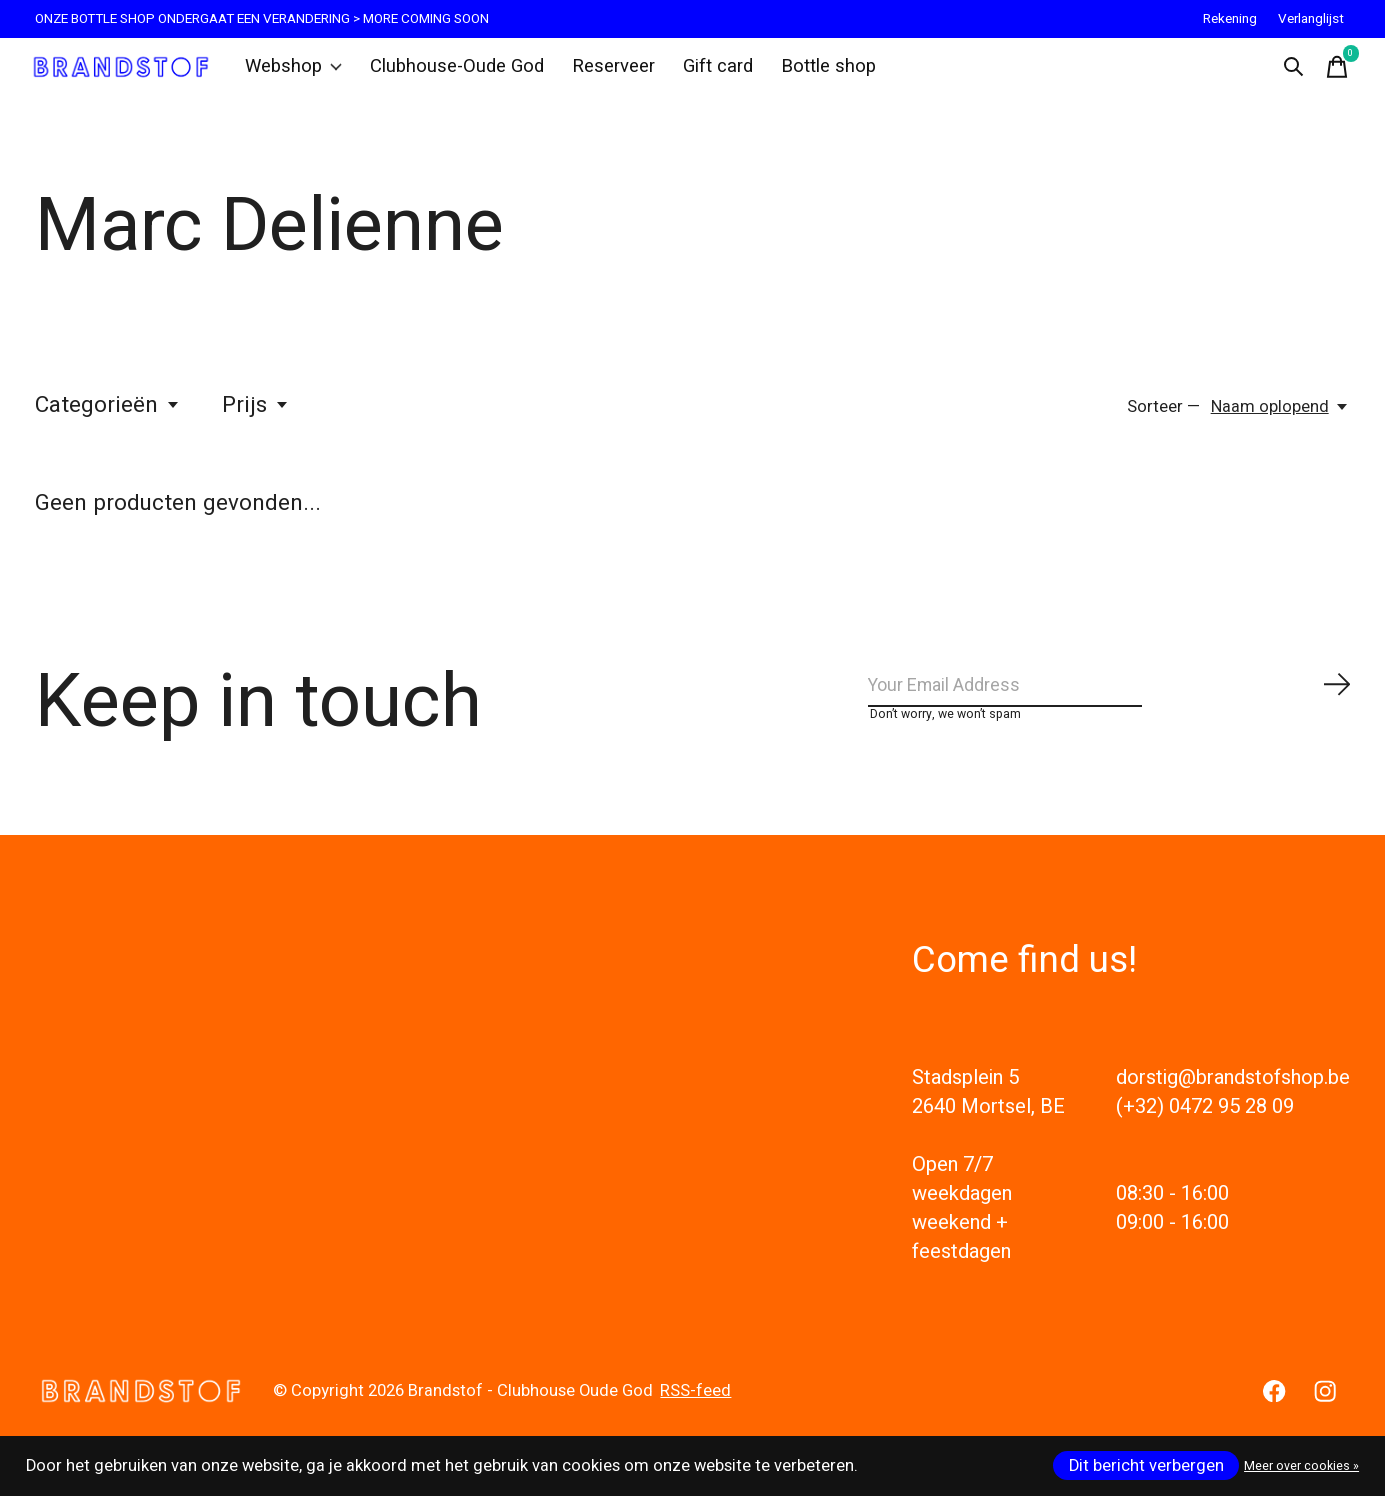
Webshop (302, 74)
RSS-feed (695, 1422)
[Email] (1110, 707)
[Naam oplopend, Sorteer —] (1280, 422)
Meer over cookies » (1301, 1466)
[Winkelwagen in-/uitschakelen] (1330, 74)
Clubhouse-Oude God (457, 74)
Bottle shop (811, 74)
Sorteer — (1163, 422)
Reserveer (604, 74)
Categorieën (108, 420)
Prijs (256, 420)
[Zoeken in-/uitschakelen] (1286, 74)
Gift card (705, 74)
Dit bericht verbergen (1146, 1466)
